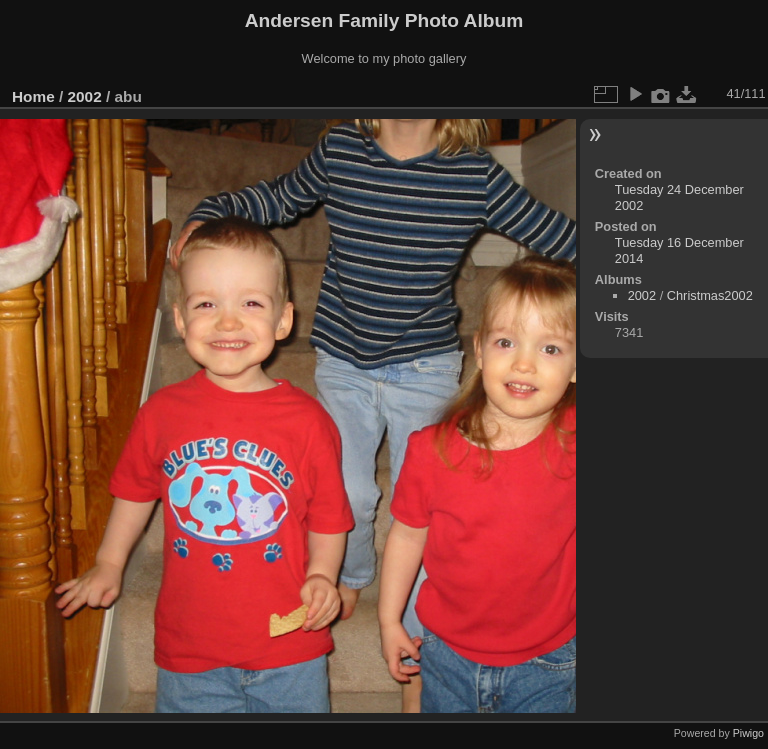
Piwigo (748, 733)
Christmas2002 (710, 295)
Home (33, 96)
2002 (85, 96)
